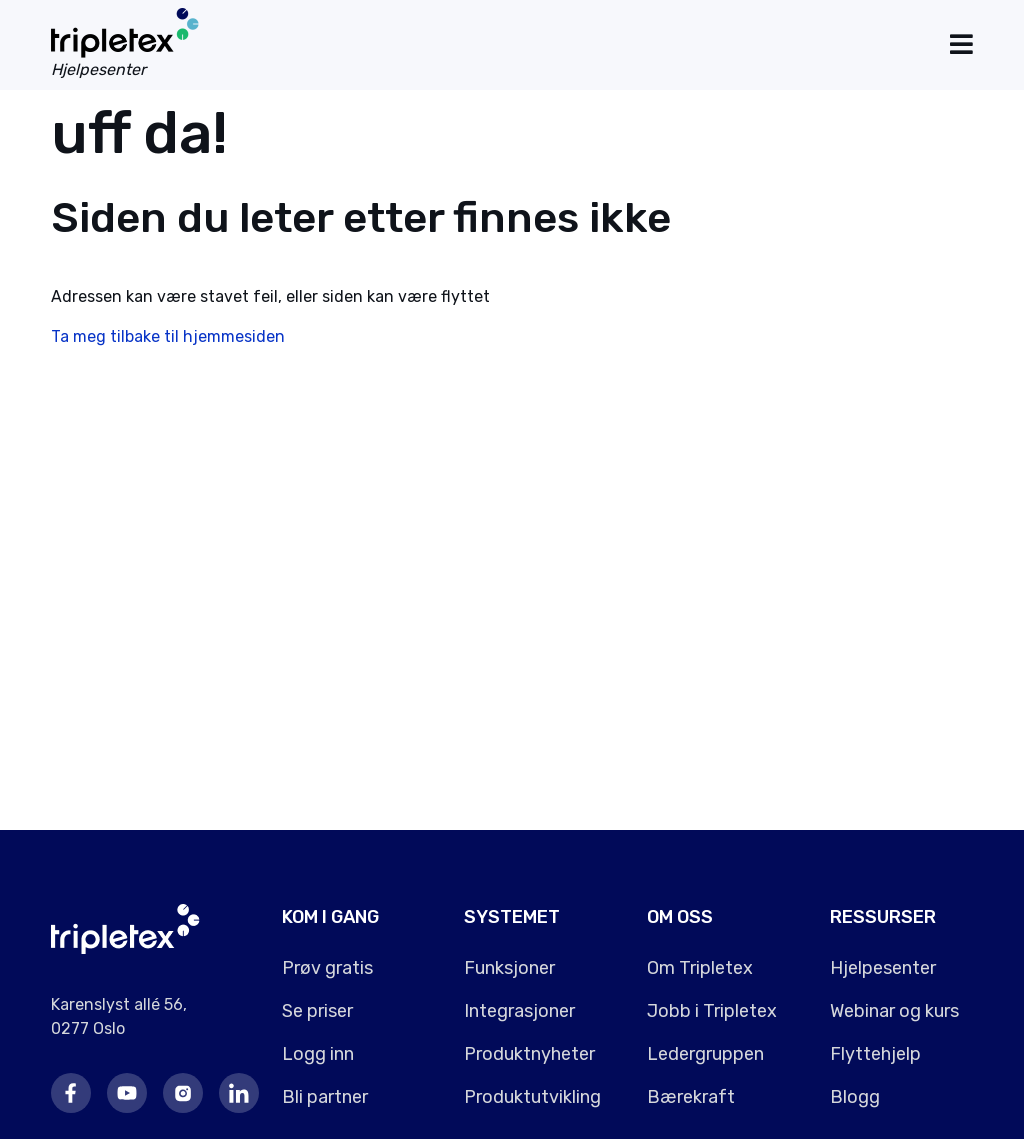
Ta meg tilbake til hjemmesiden (168, 336)
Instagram (183, 1093)
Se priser (317, 1011)
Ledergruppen (705, 1054)
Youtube (127, 1093)
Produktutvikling (532, 1097)
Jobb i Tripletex (712, 1011)
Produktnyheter (529, 1054)
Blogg (855, 1097)
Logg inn (318, 1054)
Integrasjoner (519, 1011)
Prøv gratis (327, 968)
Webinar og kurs (894, 1011)
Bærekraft (691, 1097)
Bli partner (325, 1097)
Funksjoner (509, 968)
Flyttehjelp (875, 1054)
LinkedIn (239, 1093)
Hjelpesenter (883, 968)
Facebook (71, 1093)
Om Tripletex (700, 968)
